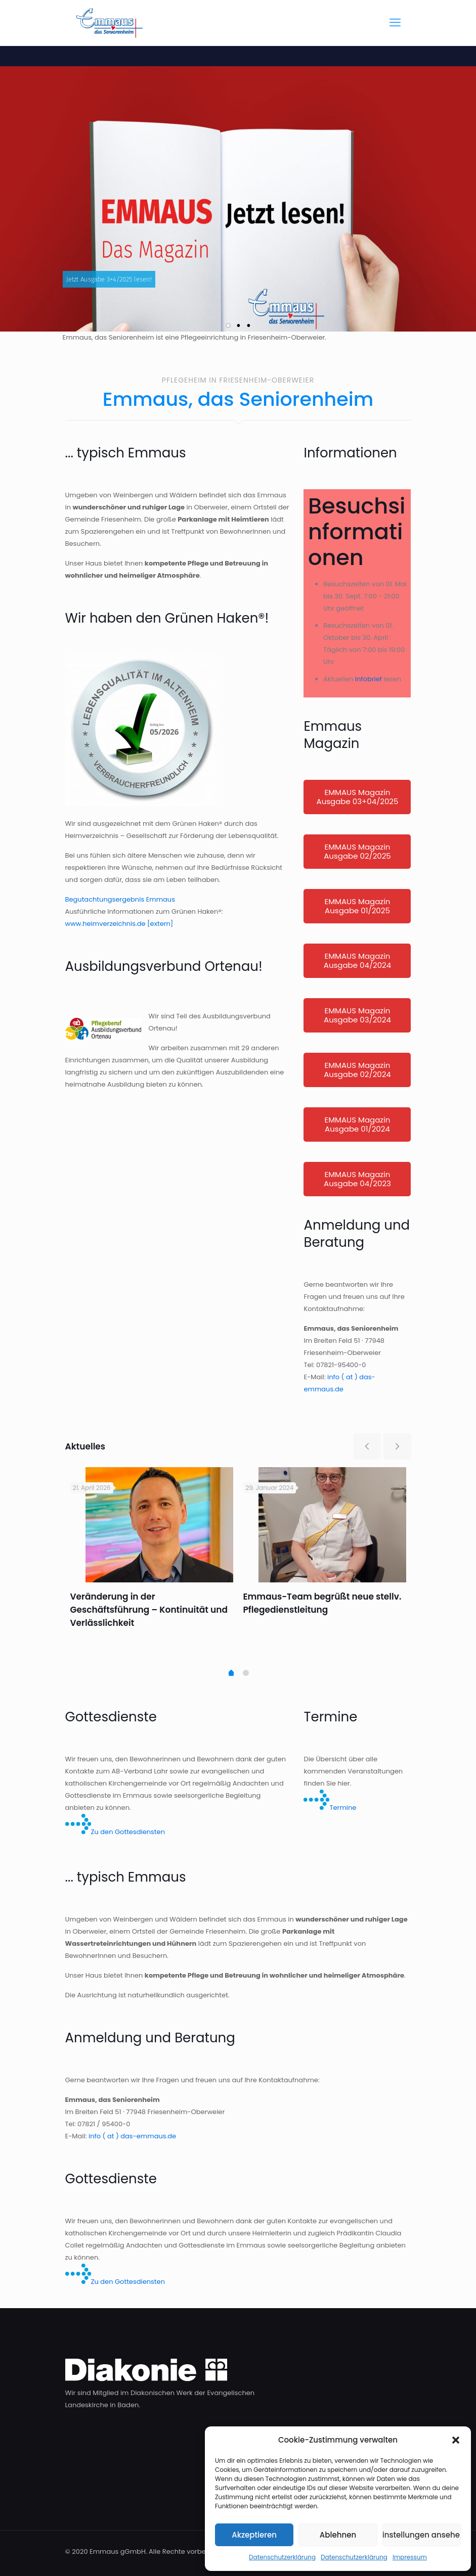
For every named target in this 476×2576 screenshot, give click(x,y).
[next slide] (397, 1446)
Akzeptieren (254, 2535)
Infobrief (368, 679)
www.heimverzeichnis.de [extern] (119, 923)
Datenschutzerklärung (282, 2557)
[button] (456, 2440)
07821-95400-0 (341, 1365)
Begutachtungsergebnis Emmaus (120, 899)
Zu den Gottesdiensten (115, 1832)
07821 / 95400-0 (103, 2124)
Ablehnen (338, 2535)
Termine (330, 1807)
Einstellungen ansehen (421, 2535)
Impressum (410, 2557)
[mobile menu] (395, 22)
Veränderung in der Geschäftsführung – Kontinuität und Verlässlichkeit (149, 1609)
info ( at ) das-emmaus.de (132, 2136)
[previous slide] (367, 1446)
